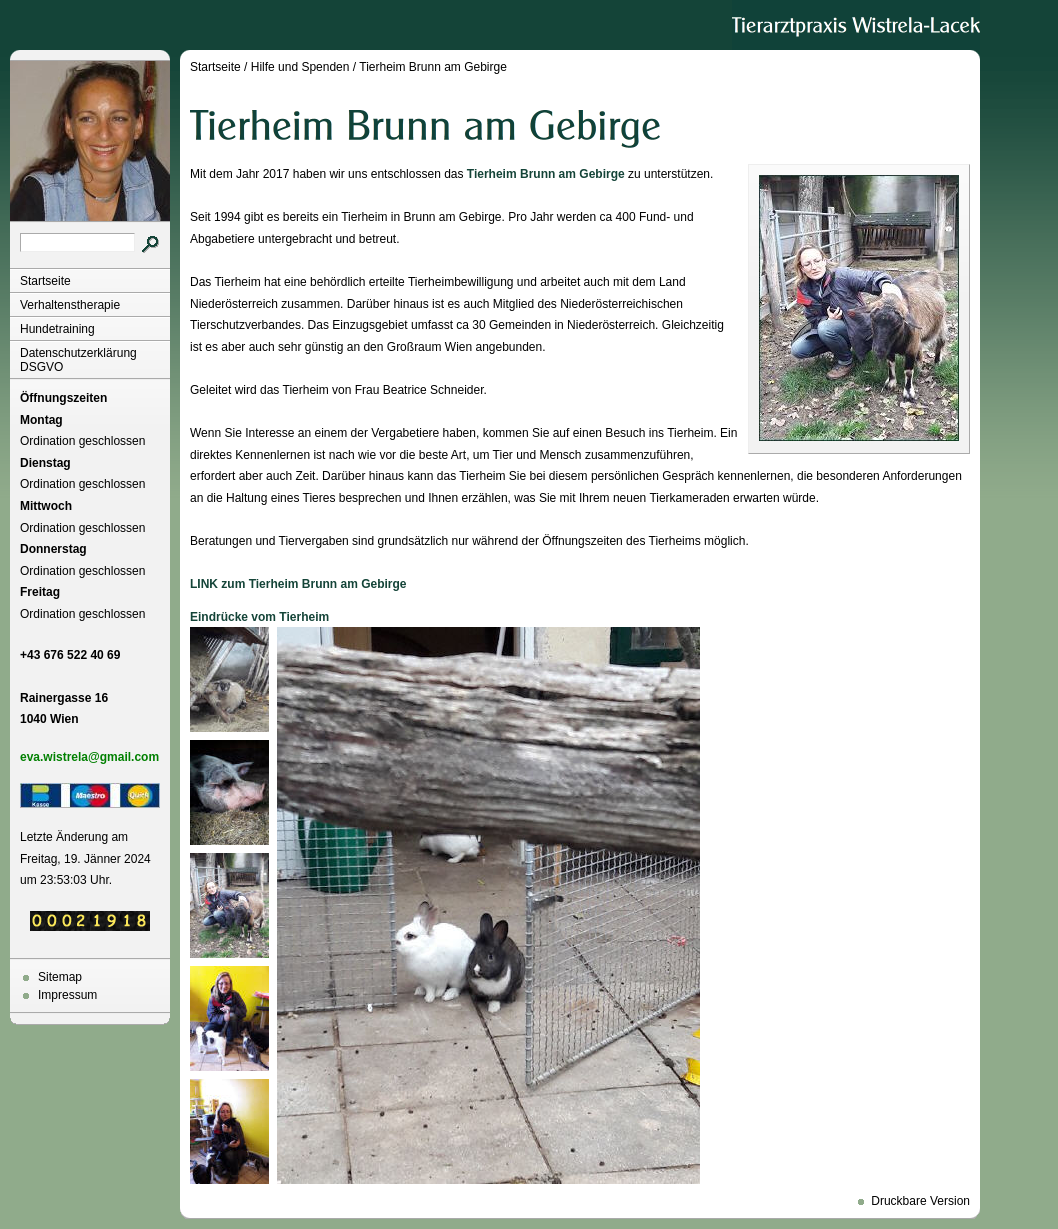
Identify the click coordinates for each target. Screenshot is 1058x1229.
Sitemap (60, 977)
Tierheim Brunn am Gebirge (433, 67)
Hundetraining (57, 329)
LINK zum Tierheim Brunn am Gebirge (298, 584)
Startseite (45, 281)
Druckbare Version (920, 1201)
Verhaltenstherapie (70, 305)
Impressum (67, 995)
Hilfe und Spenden (300, 67)
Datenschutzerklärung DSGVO (78, 360)
